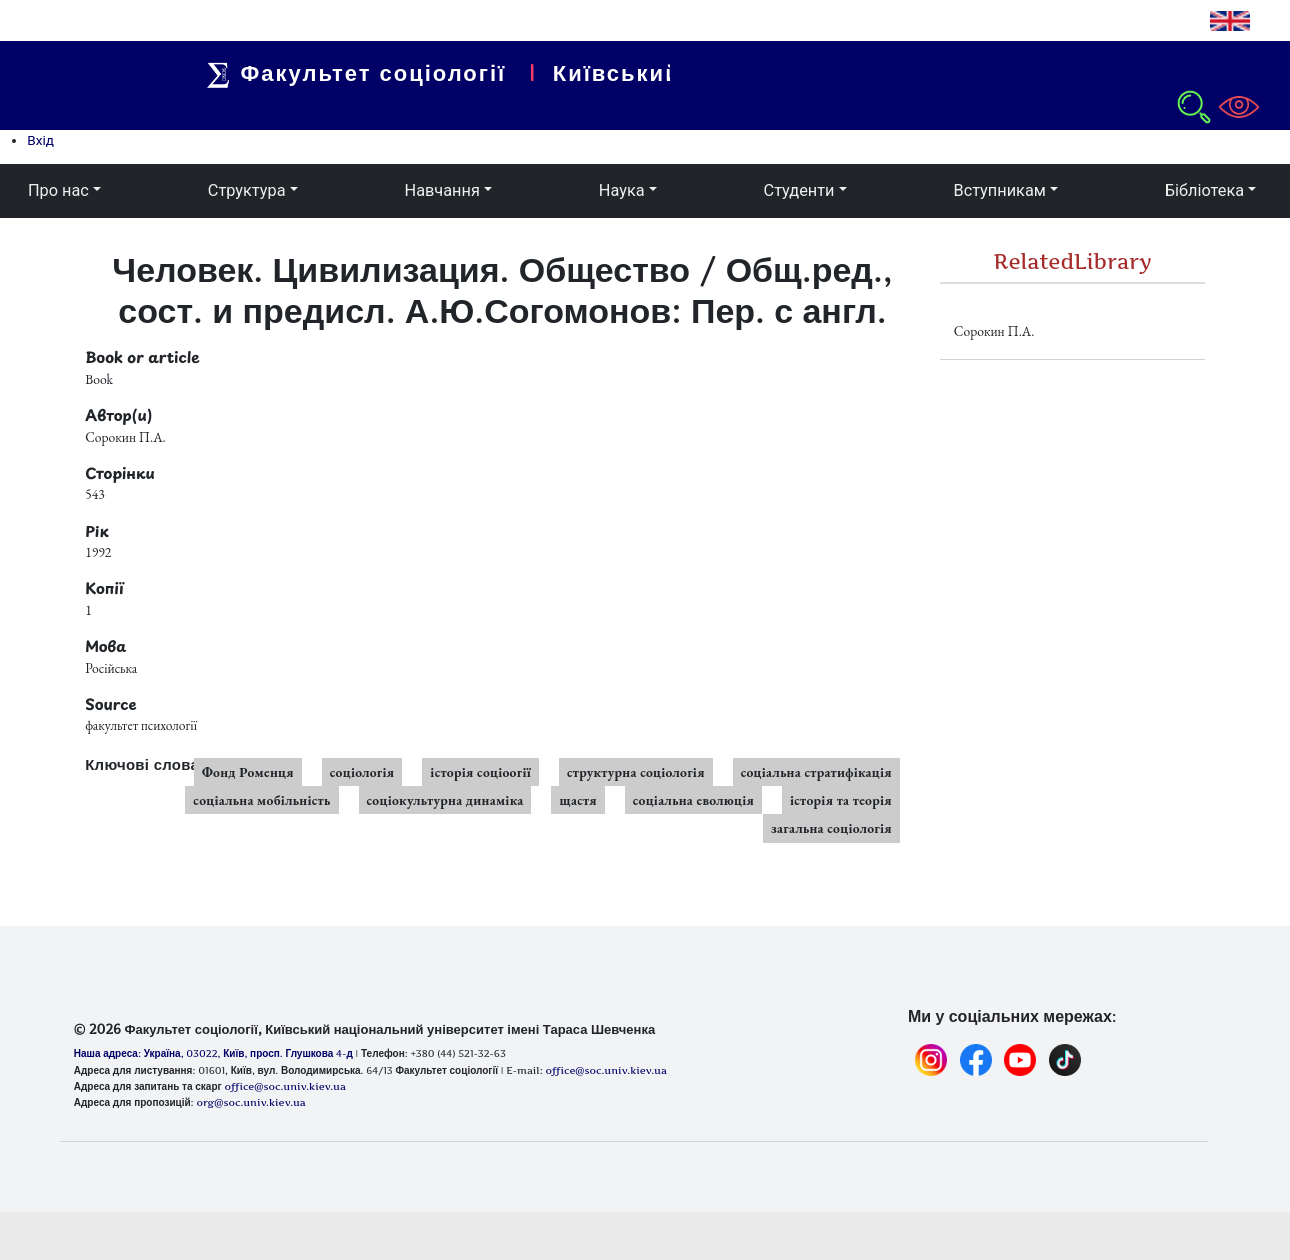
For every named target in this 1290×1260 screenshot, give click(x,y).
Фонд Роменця (248, 772)
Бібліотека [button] (1204, 190)
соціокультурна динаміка (445, 800)
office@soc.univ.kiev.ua (284, 1086)
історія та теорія (841, 800)
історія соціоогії (480, 772)
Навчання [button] (442, 190)
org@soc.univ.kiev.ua (250, 1102)
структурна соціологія (636, 772)
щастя (577, 800)
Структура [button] (247, 190)
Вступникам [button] (999, 190)
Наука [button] (622, 190)
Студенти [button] (799, 190)
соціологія (362, 772)
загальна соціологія (831, 828)
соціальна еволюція (693, 800)
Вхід (40, 140)
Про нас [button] (58, 190)
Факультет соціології (373, 73)
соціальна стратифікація (816, 772)
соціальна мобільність (261, 800)
